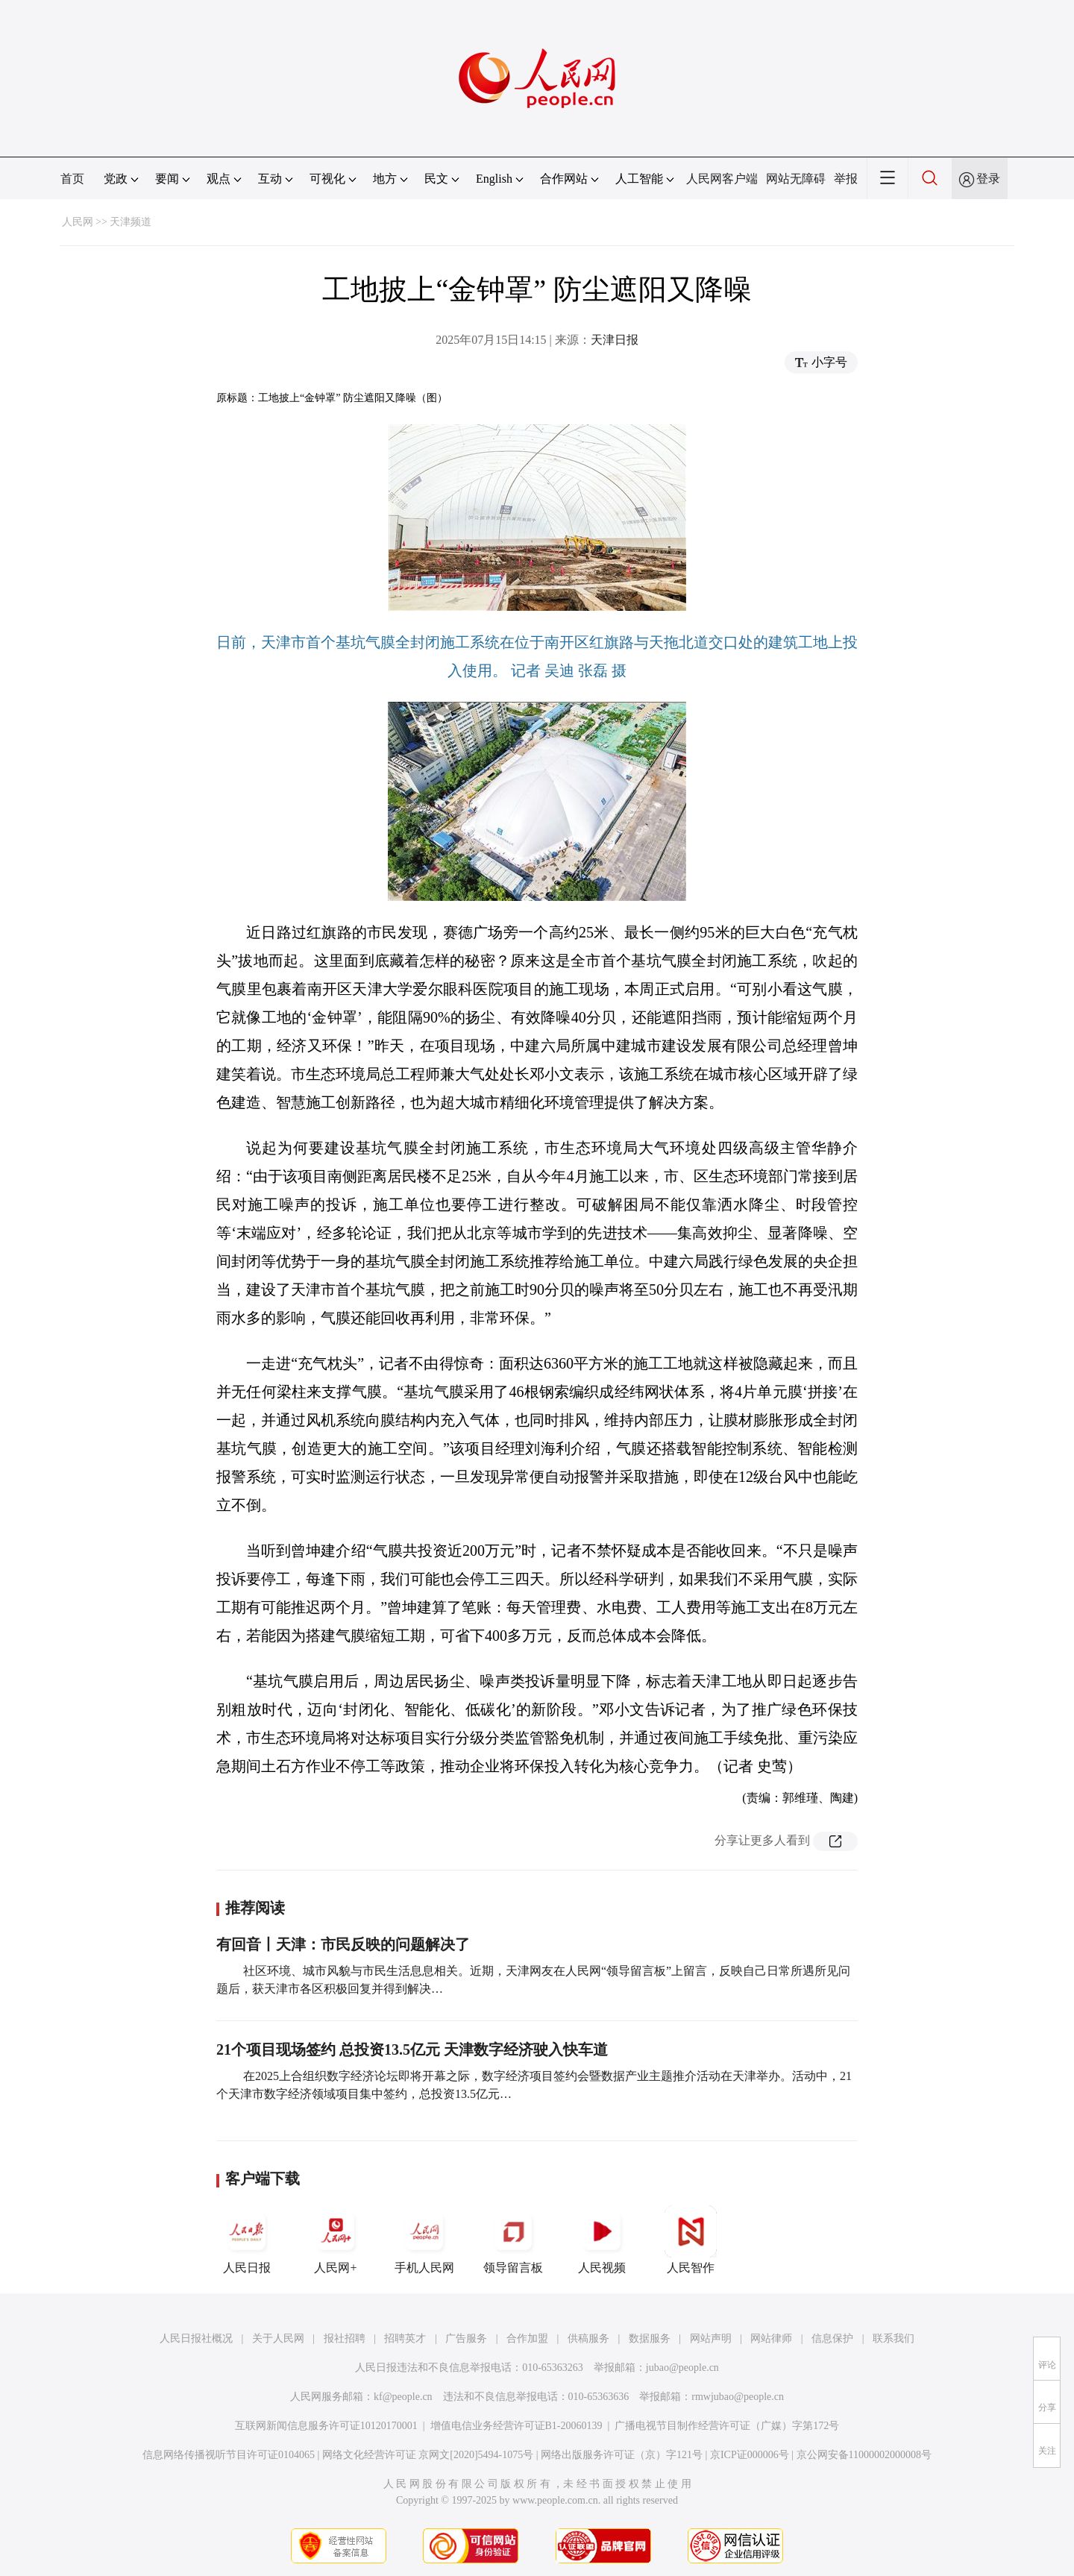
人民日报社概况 (196, 2338)
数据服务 (650, 2338)
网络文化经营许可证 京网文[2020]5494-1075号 (428, 2454)
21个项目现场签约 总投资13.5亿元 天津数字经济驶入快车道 (412, 2049)
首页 (72, 178)
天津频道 (130, 221)
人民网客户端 (722, 178)
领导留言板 (513, 2239)
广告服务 (466, 2338)
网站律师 (771, 2338)
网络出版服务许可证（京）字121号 (622, 2454)
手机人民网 (424, 2239)
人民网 (77, 221)
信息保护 (832, 2338)
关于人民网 (278, 2338)
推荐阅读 (255, 1908)
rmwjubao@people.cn (737, 2396)
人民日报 (247, 2239)
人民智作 (691, 2239)
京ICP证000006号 (749, 2454)
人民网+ (336, 2239)
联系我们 (893, 2338)
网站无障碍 (796, 178)
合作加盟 (527, 2338)
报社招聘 (344, 2338)
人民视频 (602, 2239)
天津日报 (614, 339)
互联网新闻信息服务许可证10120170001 (326, 2425)
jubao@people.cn (682, 2367)
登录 (988, 178)
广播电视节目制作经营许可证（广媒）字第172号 (727, 2425)
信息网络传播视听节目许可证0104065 (228, 2454)
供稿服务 (588, 2338)
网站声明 (711, 2338)
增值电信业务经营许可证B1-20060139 (516, 2425)
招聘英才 (405, 2338)
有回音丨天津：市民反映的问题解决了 (343, 1944)
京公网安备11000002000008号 (864, 2454)
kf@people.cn (403, 2396)
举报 (846, 178)
